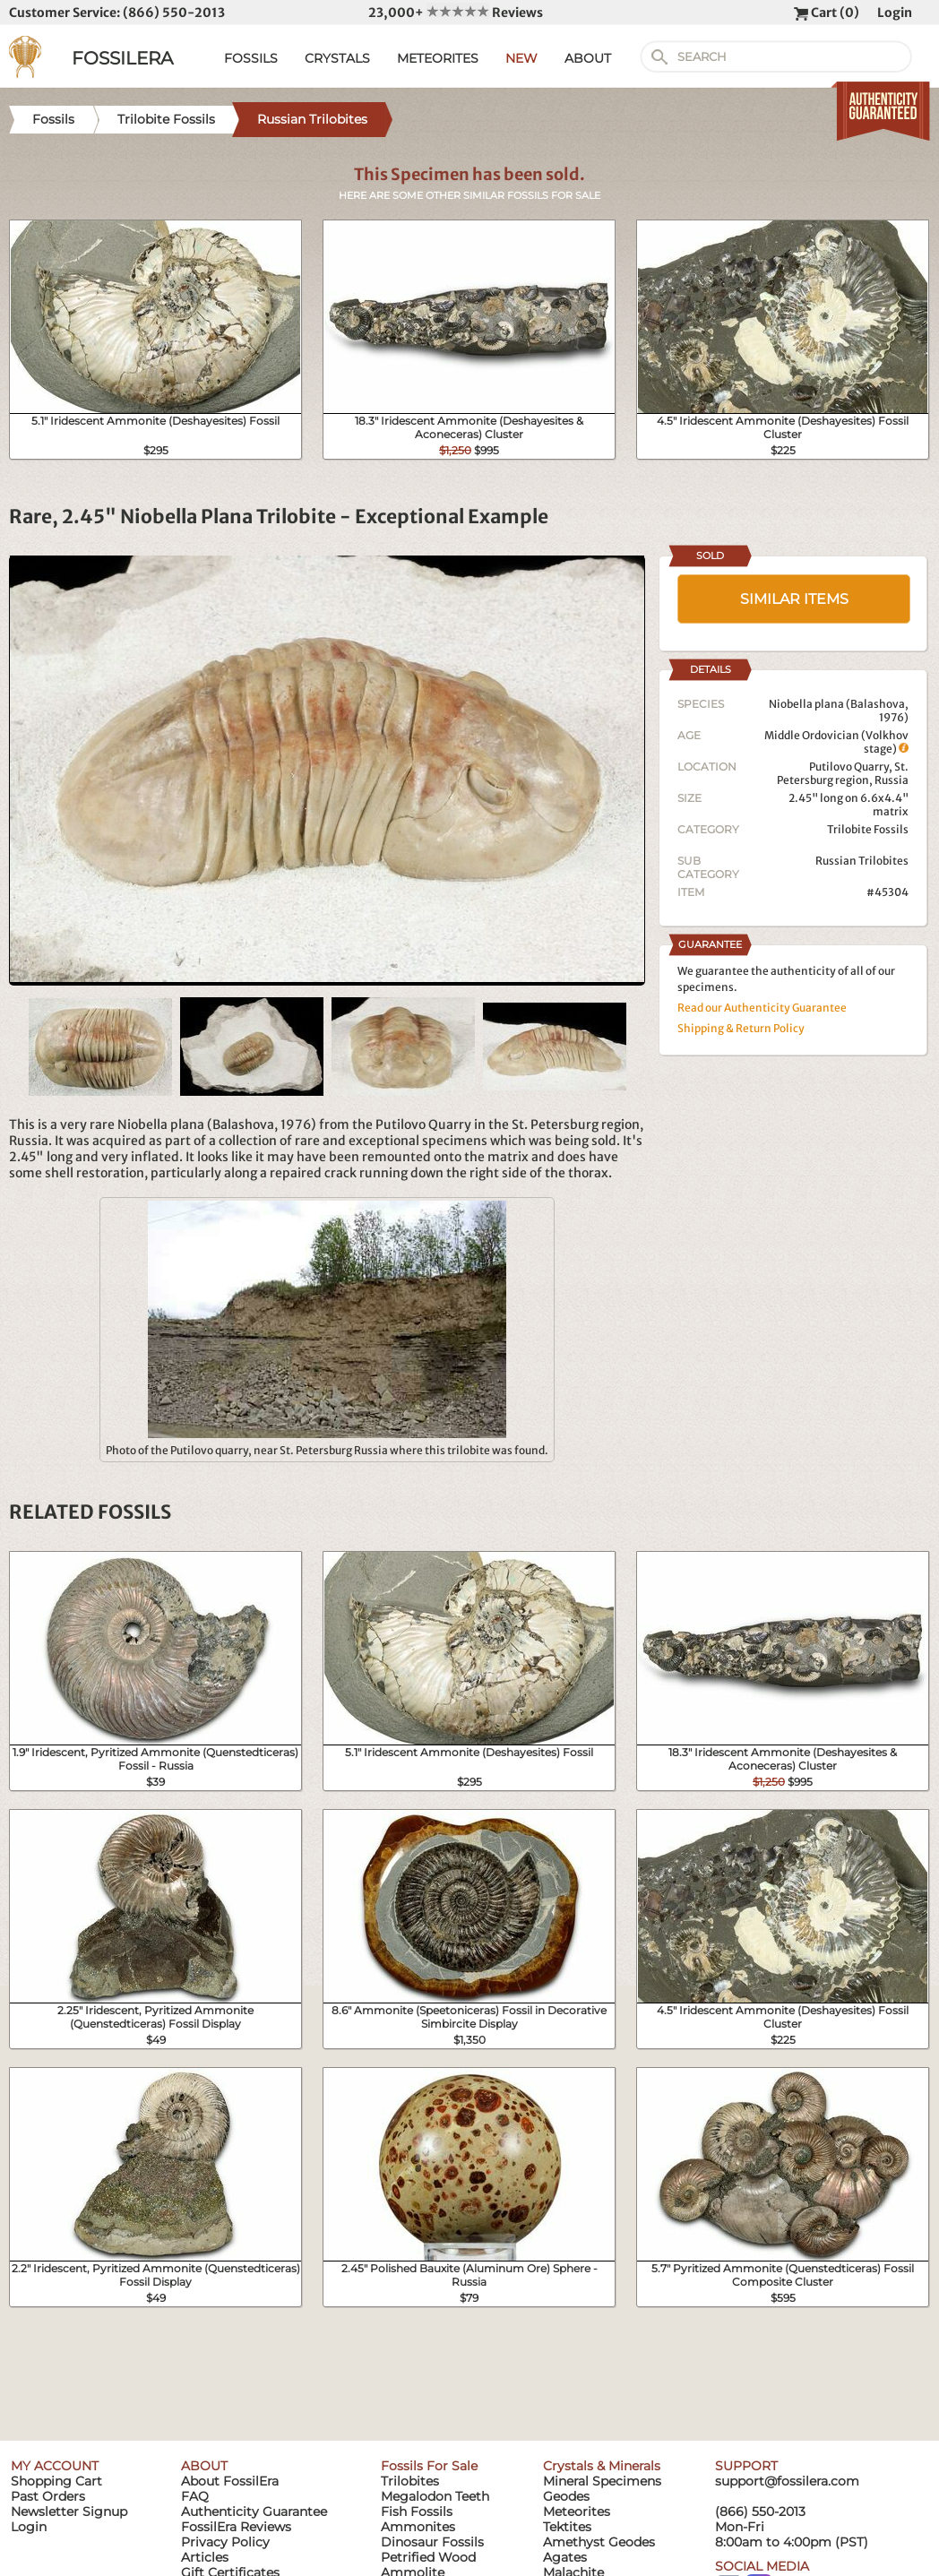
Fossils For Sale (429, 2466)
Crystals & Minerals (601, 2466)
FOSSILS (251, 58)
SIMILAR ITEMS (794, 598)
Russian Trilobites (862, 860)
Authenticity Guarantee (254, 2511)
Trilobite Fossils (868, 829)
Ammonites (418, 2527)
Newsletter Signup (69, 2511)
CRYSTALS (337, 58)
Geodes (566, 2496)
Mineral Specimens (602, 2481)
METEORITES (437, 58)
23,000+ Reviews (455, 12)
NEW (521, 58)
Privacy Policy (225, 2542)
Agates (565, 2557)
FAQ (195, 2496)
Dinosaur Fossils (432, 2542)
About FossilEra (230, 2481)
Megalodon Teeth (435, 2496)
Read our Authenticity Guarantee (762, 1007)
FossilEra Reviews (236, 2527)
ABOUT (587, 58)
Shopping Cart (56, 2481)
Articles (204, 2557)
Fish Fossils (416, 2511)
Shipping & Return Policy (741, 1028)
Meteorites (576, 2511)
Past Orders (48, 2496)
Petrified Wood (428, 2557)
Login (894, 12)
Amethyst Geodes (599, 2542)
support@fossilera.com (787, 2481)
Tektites (567, 2527)
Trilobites (410, 2481)
